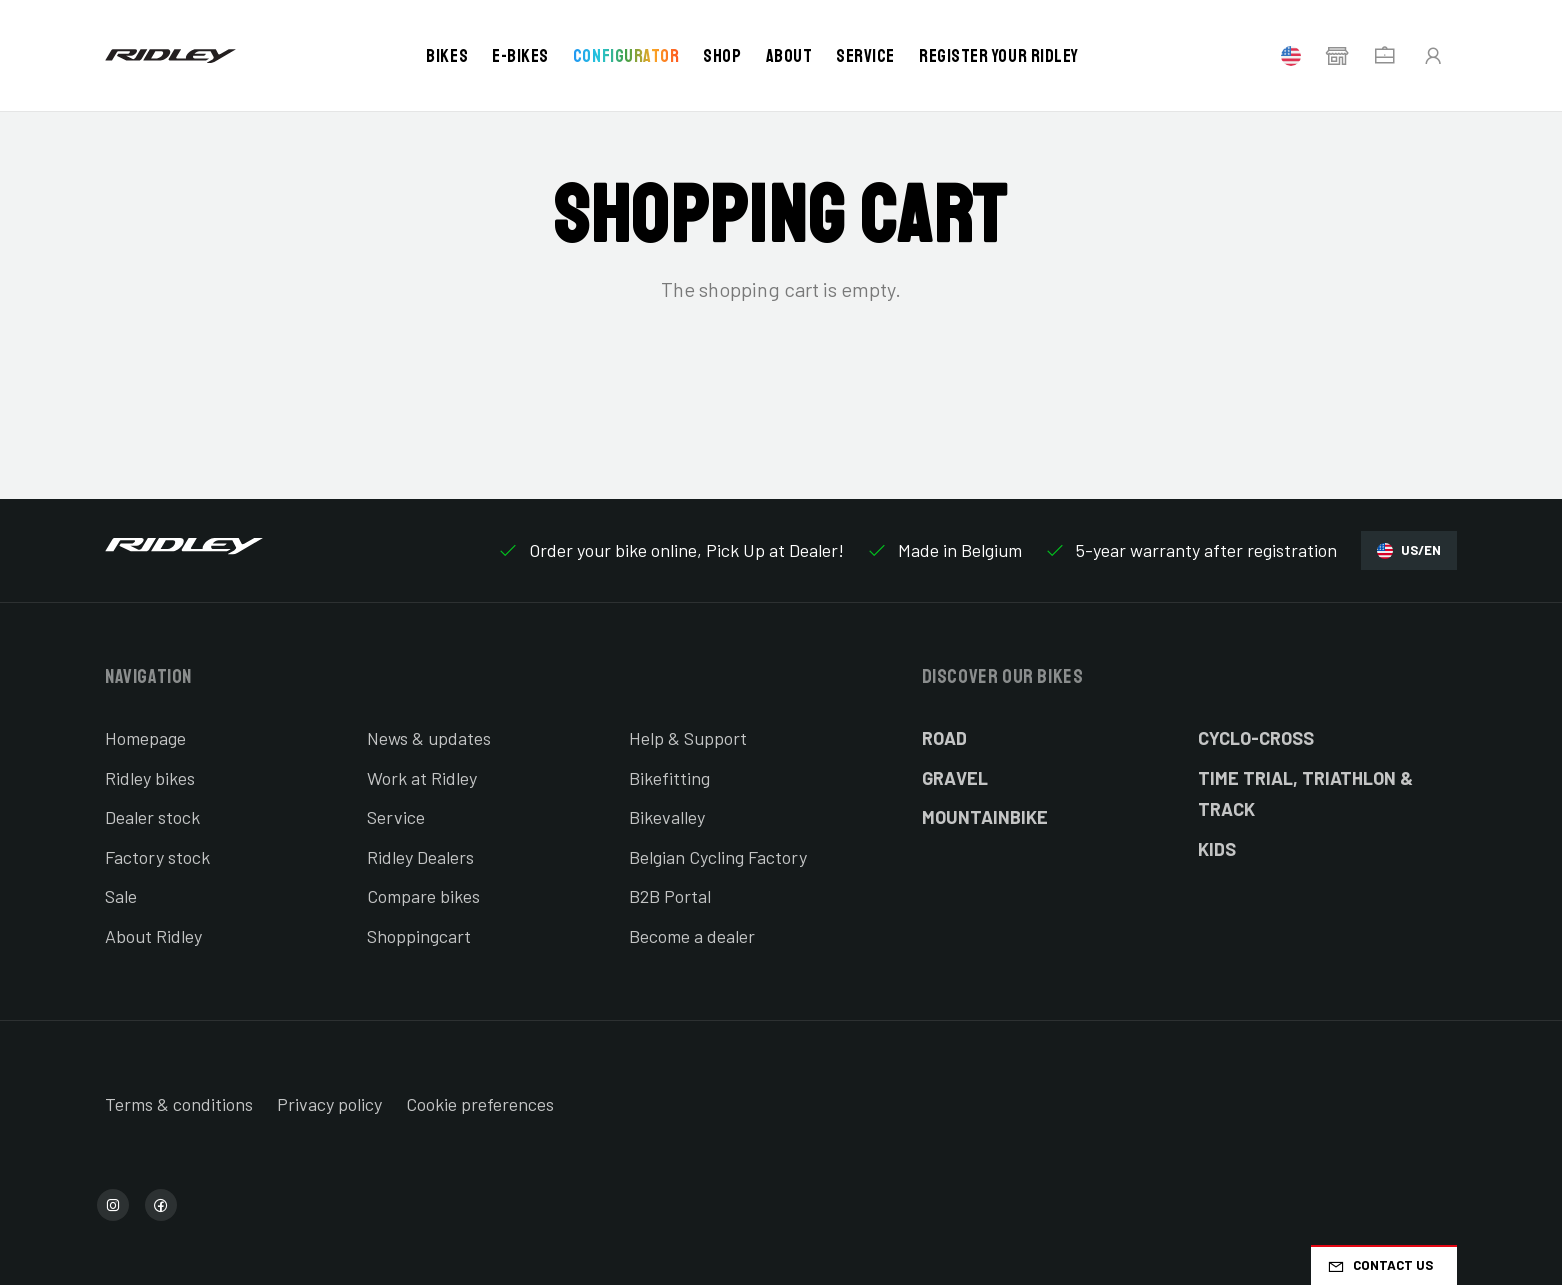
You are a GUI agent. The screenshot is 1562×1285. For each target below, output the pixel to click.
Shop (722, 56)
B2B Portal (670, 896)
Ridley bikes (150, 778)
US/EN (1409, 550)
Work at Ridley (422, 778)
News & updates (429, 738)
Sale (121, 896)
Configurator (626, 56)
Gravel (955, 778)
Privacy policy (329, 1104)
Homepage (145, 738)
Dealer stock (152, 817)
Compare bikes (423, 896)
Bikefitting (669, 778)
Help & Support (688, 738)
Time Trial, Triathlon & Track (1305, 794)
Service (865, 56)
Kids (1217, 849)
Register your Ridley (999, 56)
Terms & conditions (179, 1104)
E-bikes (520, 56)
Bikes (447, 56)
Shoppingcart (419, 936)
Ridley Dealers (420, 857)
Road (944, 738)
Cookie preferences (480, 1104)
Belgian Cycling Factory (718, 857)
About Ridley (153, 936)
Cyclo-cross (1256, 738)
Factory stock (157, 857)
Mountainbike (985, 817)
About (789, 56)
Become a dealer (692, 936)
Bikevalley (667, 817)
